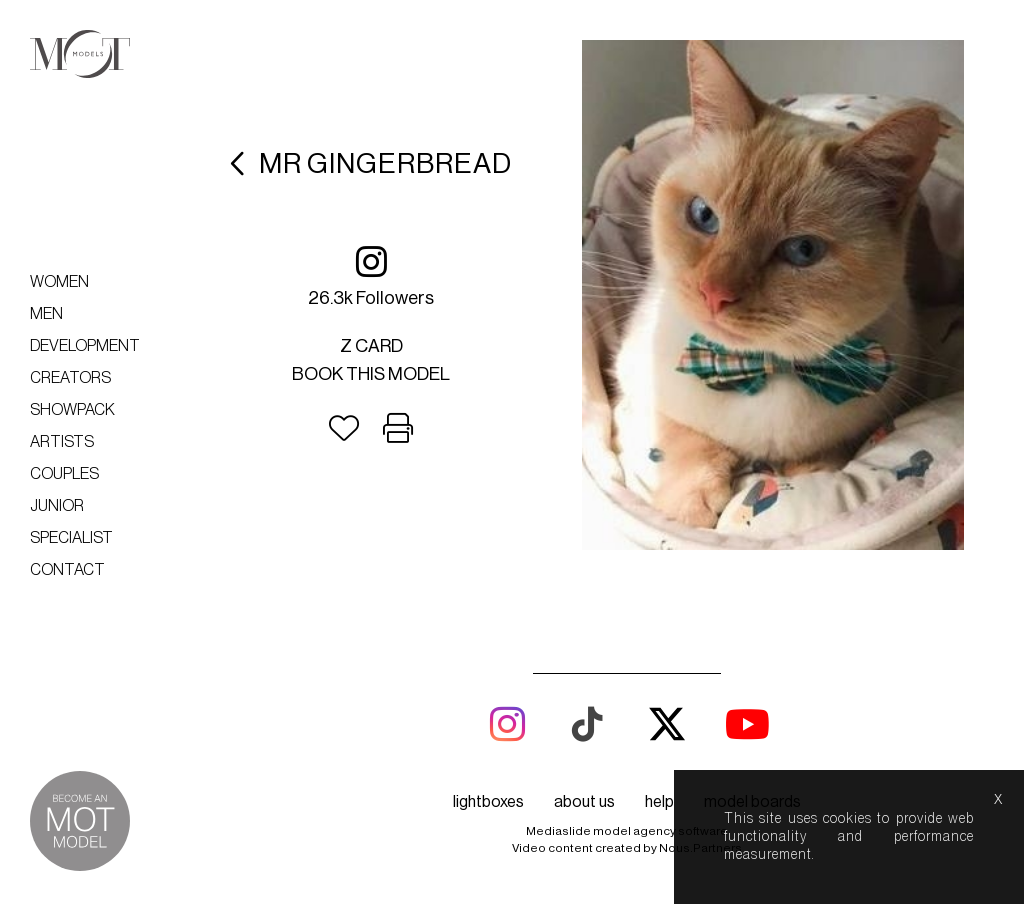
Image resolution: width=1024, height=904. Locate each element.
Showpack (72, 410)
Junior (57, 506)
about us (584, 802)
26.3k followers (371, 275)
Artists (62, 442)
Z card (371, 346)
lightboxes (488, 802)
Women (59, 282)
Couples (64, 474)
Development (85, 346)
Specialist (71, 538)
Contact (67, 570)
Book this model (371, 374)
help (659, 802)
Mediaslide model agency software (627, 831)
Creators (70, 378)
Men (46, 314)
